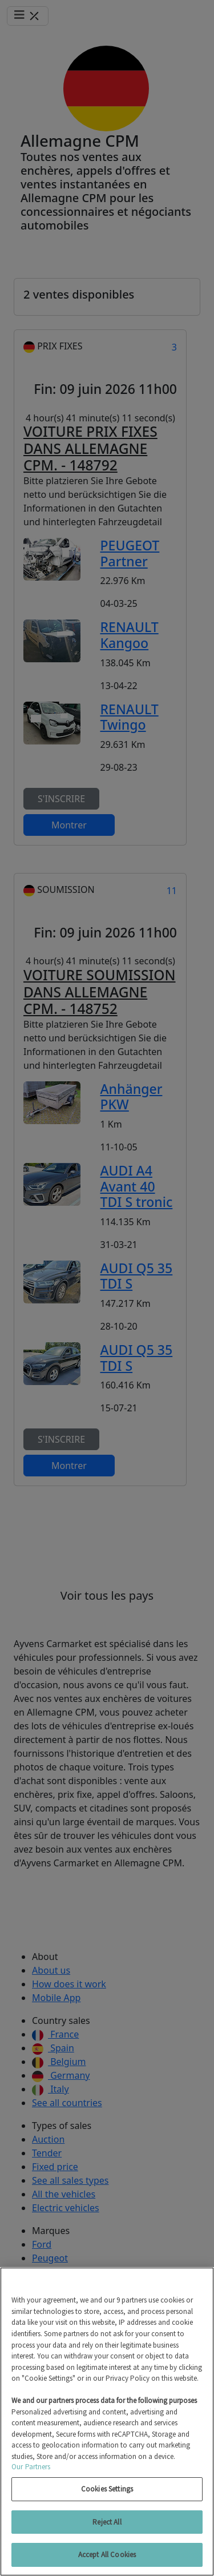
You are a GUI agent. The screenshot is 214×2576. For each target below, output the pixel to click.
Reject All (106, 2522)
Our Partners (31, 2467)
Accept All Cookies (107, 2554)
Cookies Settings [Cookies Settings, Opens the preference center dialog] (107, 2489)
